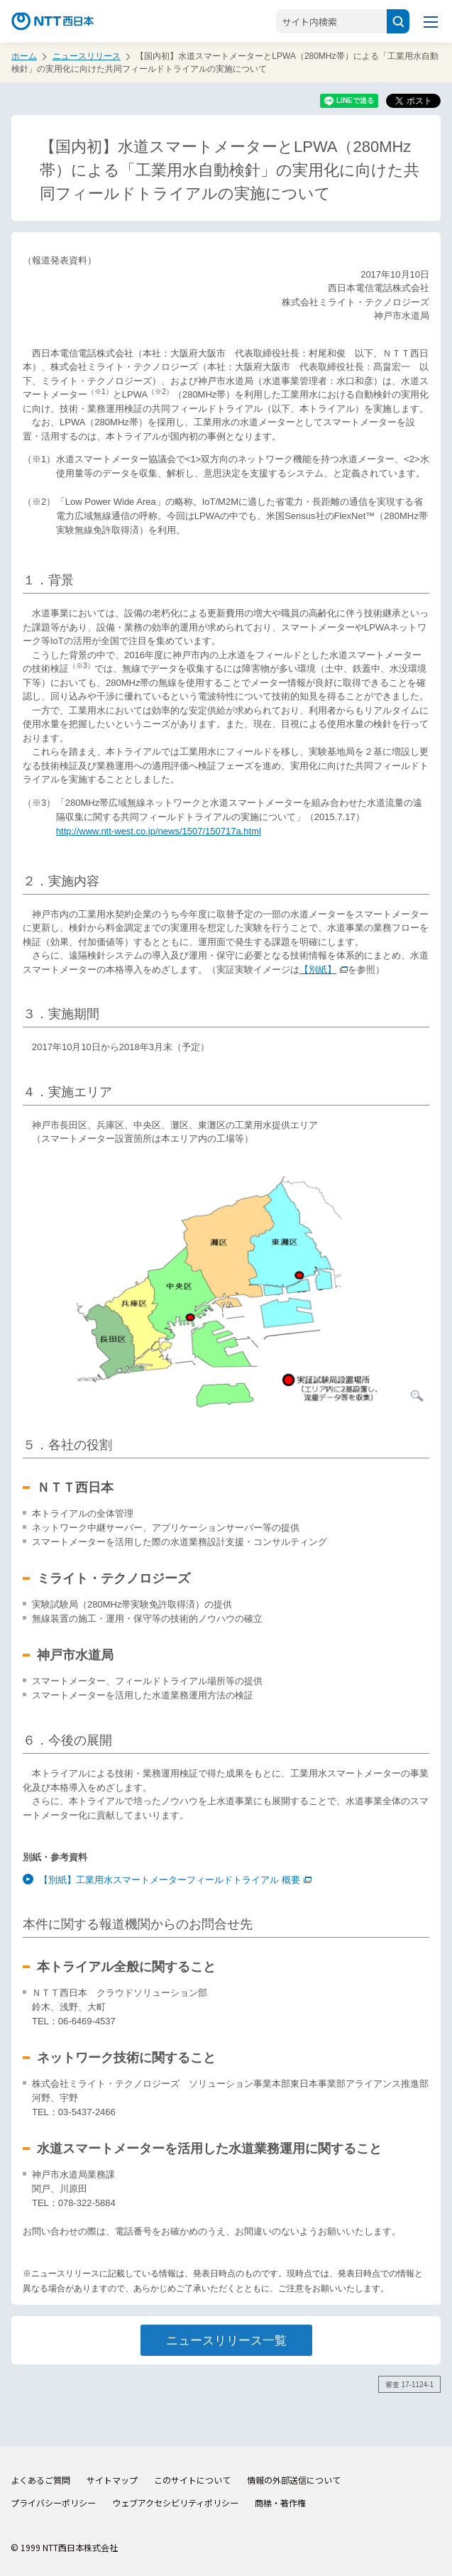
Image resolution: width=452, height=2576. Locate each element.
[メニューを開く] (430, 21)
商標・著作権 (280, 2502)
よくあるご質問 (40, 2480)
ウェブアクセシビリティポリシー (175, 2502)
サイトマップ (112, 2480)
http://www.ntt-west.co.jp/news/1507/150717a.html (158, 831)
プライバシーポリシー (53, 2502)
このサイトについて (192, 2480)
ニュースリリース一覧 (226, 2340)
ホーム (24, 56)
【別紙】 (323, 969)
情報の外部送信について (294, 2480)
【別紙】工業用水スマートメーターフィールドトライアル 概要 (175, 1879)
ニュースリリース (87, 56)
